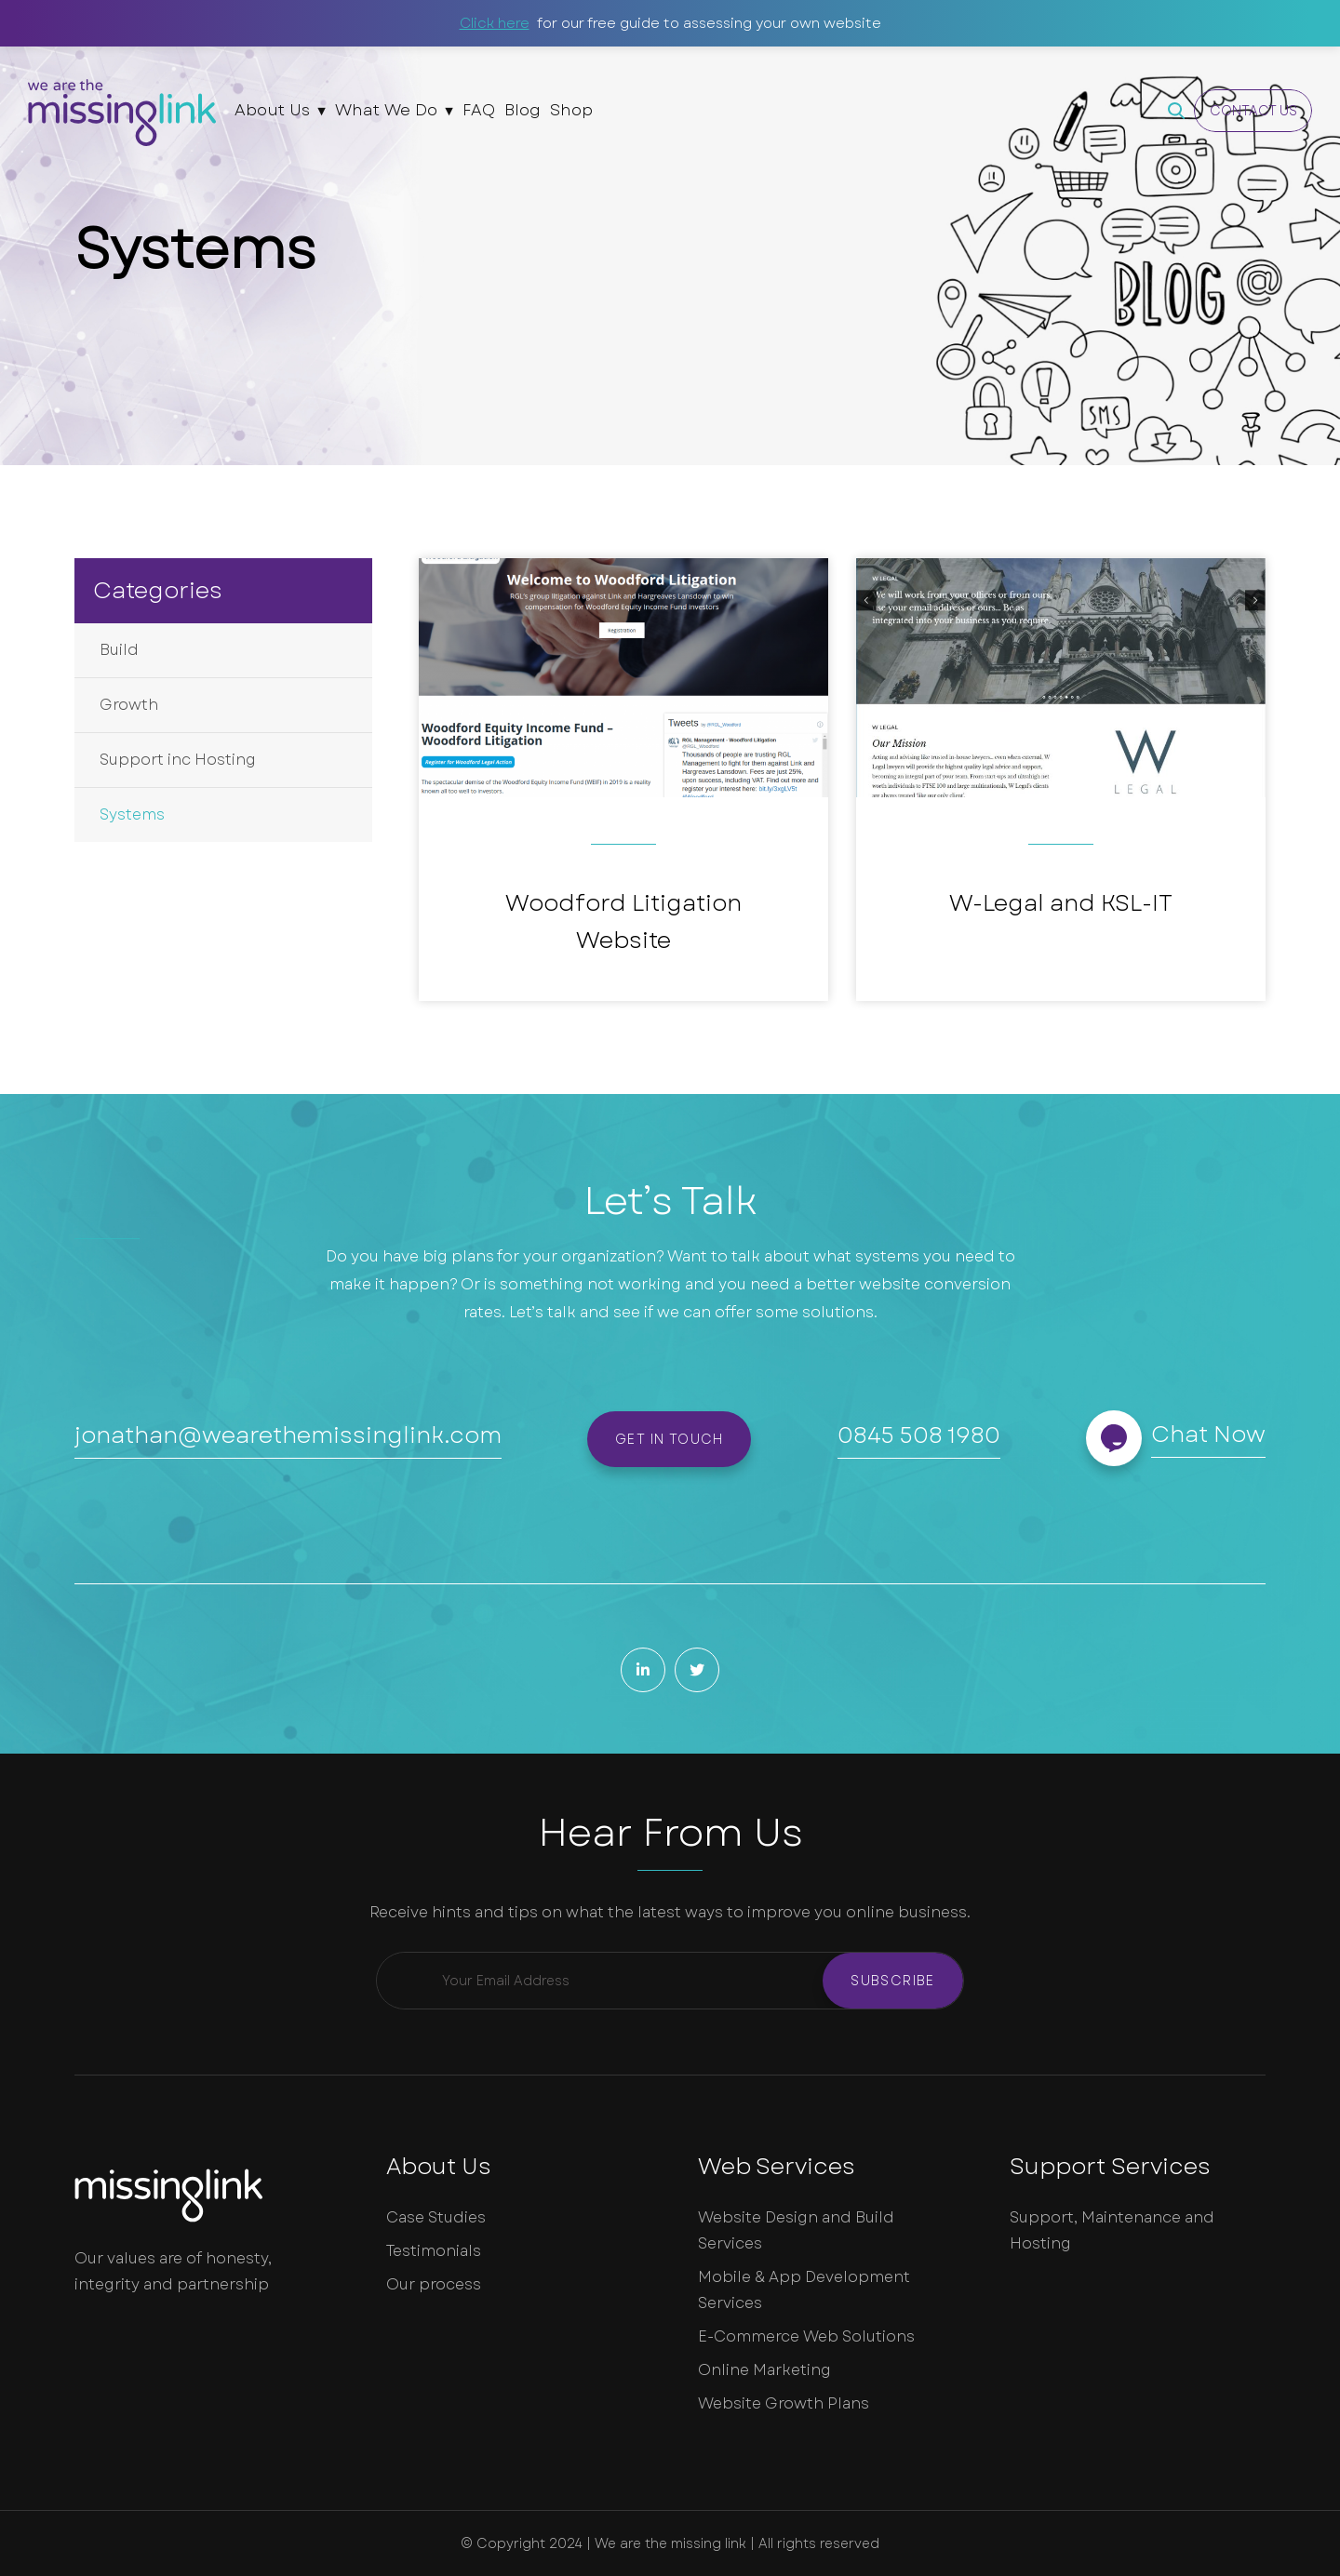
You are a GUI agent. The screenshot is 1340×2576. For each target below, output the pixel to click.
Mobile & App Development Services (804, 2290)
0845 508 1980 (919, 1435)
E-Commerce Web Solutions (806, 2336)
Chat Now (1208, 1434)
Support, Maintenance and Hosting (1112, 2230)
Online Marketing (764, 2370)
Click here (494, 23)
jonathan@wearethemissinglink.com (288, 1435)
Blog (522, 110)
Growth (129, 704)
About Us (272, 110)
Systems (132, 814)
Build (119, 650)
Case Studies (436, 2217)
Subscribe (893, 1980)
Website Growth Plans (783, 2403)
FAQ (478, 110)
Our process (433, 2284)
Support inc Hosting (178, 759)
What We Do (386, 110)
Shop (571, 110)
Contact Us (1253, 110)
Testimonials (433, 2251)
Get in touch (669, 1439)
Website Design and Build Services (796, 2230)
